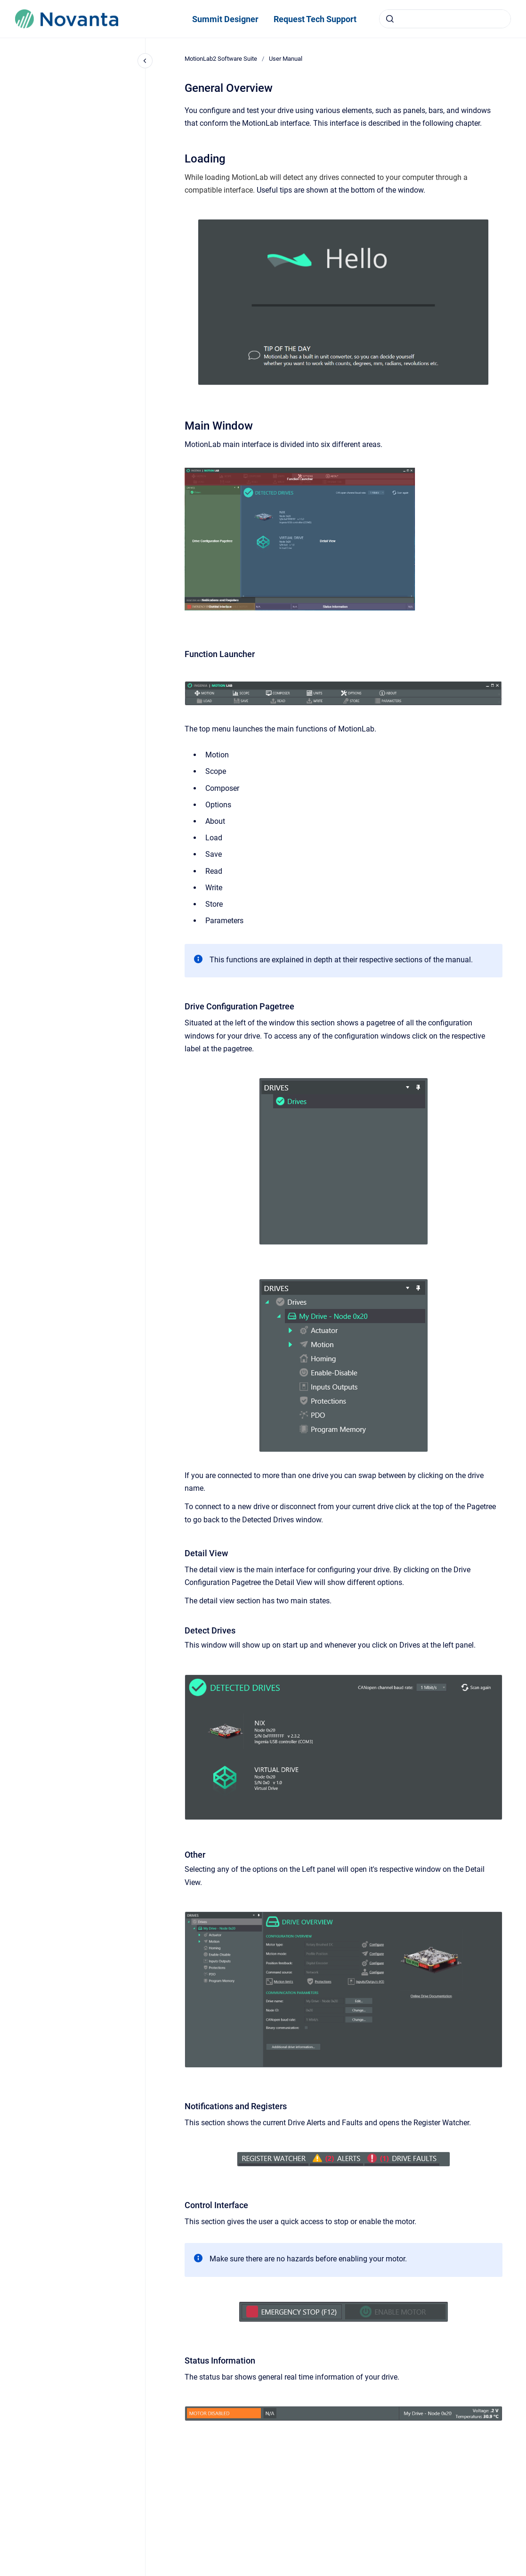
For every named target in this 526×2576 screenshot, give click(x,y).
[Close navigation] (145, 60)
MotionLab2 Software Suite (221, 58)
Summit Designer (225, 19)
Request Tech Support (315, 19)
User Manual (285, 58)
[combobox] (445, 19)
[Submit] (389, 18)
